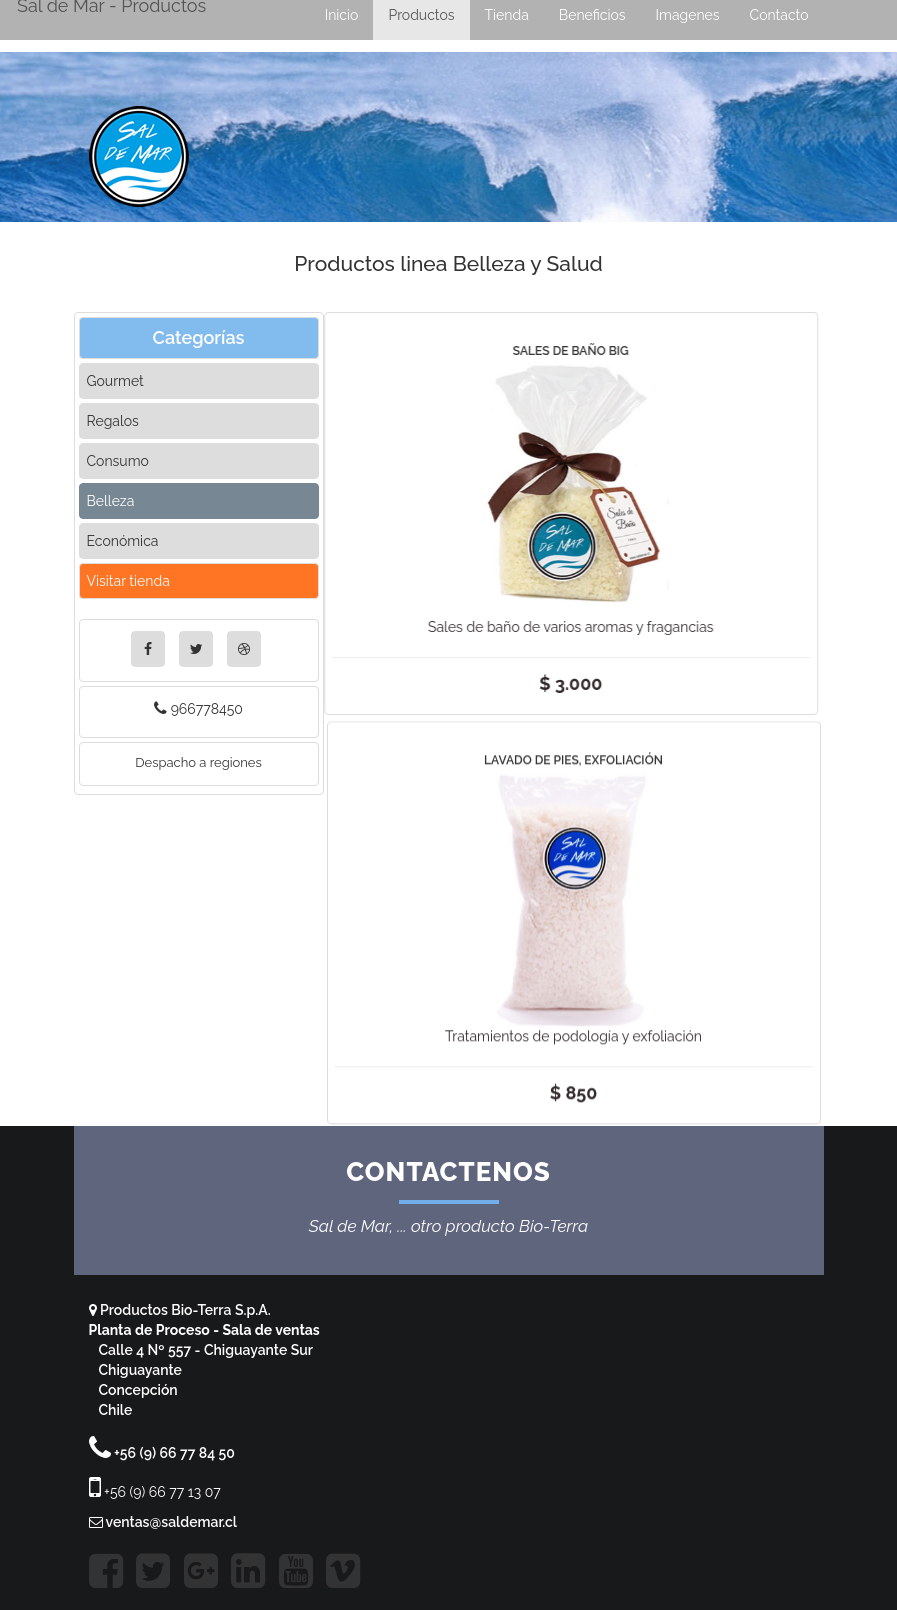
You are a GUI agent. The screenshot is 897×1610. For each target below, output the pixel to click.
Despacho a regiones (198, 762)
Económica (123, 541)
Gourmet (115, 381)
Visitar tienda (128, 581)
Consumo (118, 461)
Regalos (113, 421)
